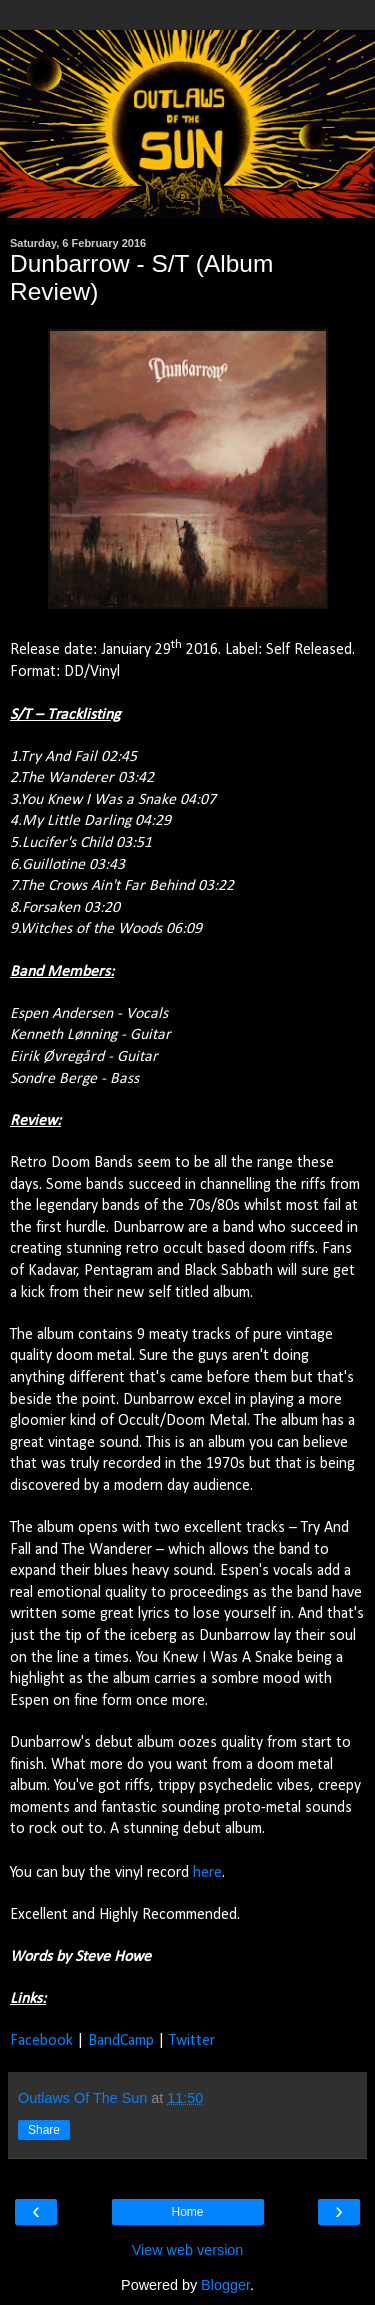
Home (187, 2212)
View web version (188, 2250)
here (207, 1873)
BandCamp (121, 2041)
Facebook (41, 2041)
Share (44, 2130)
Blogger (225, 2285)
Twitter (192, 2041)
